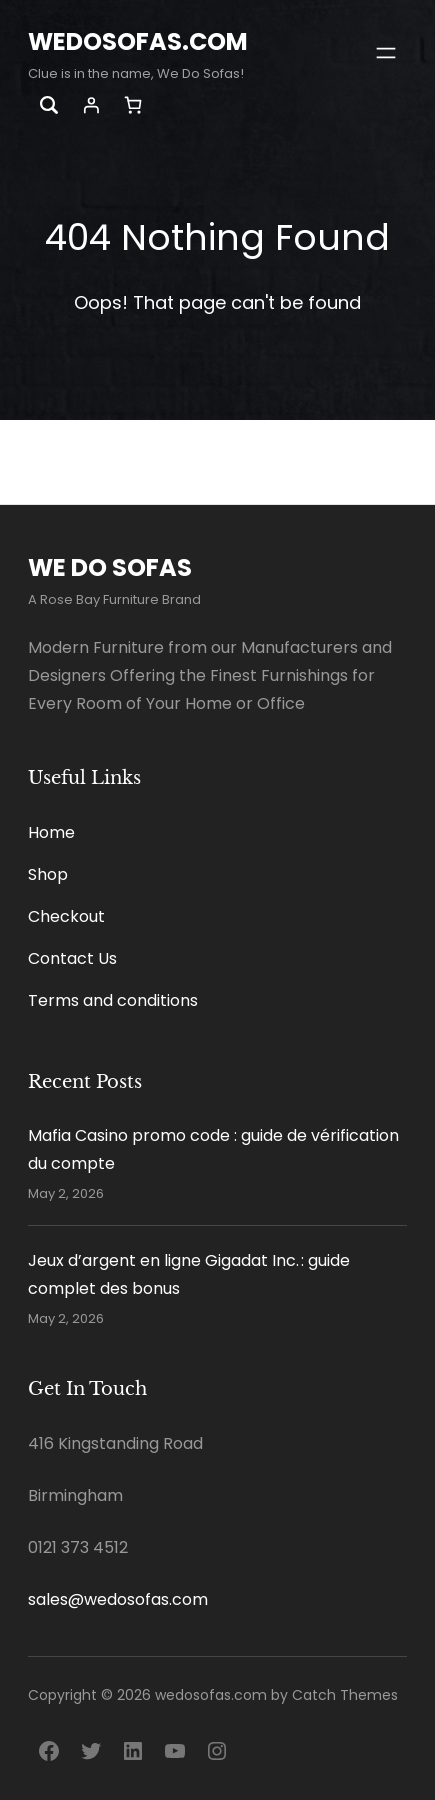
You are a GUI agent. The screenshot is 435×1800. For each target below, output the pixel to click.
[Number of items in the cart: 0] (132, 105)
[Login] (91, 105)
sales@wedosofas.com (118, 1599)
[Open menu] (386, 53)
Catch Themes (345, 1695)
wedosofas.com (138, 41)
